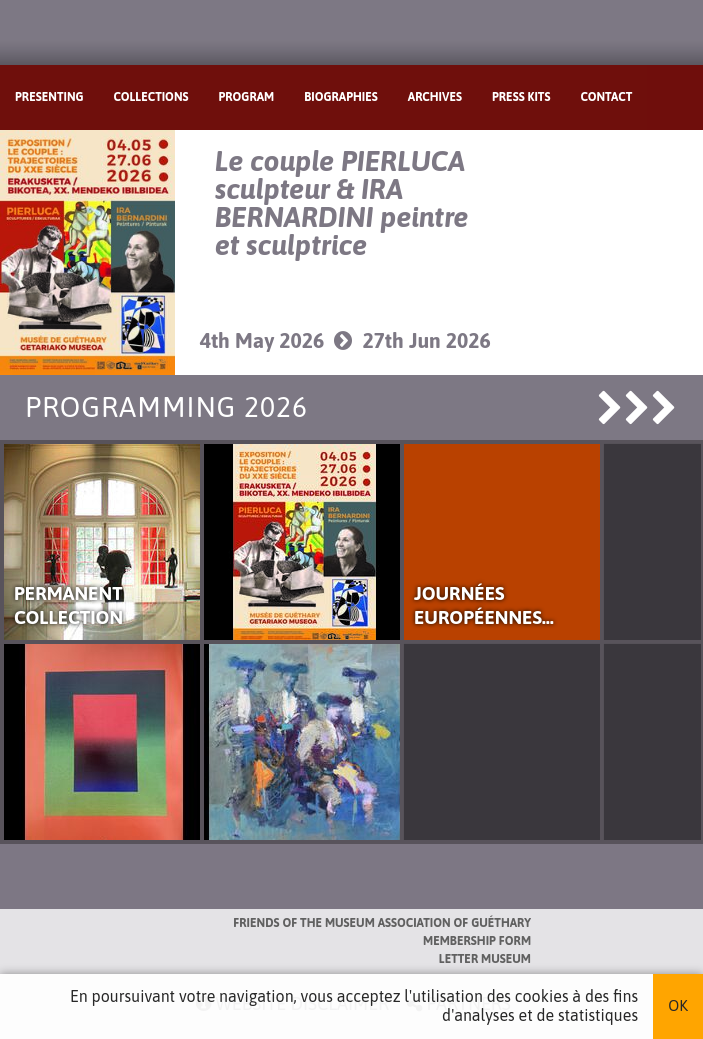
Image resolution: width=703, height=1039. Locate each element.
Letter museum (485, 959)
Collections (151, 97)
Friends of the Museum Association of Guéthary (382, 923)
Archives (435, 97)
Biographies (341, 97)
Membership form (477, 941)
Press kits (521, 97)
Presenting (49, 97)
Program (247, 97)
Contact (606, 97)
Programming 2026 (166, 407)
